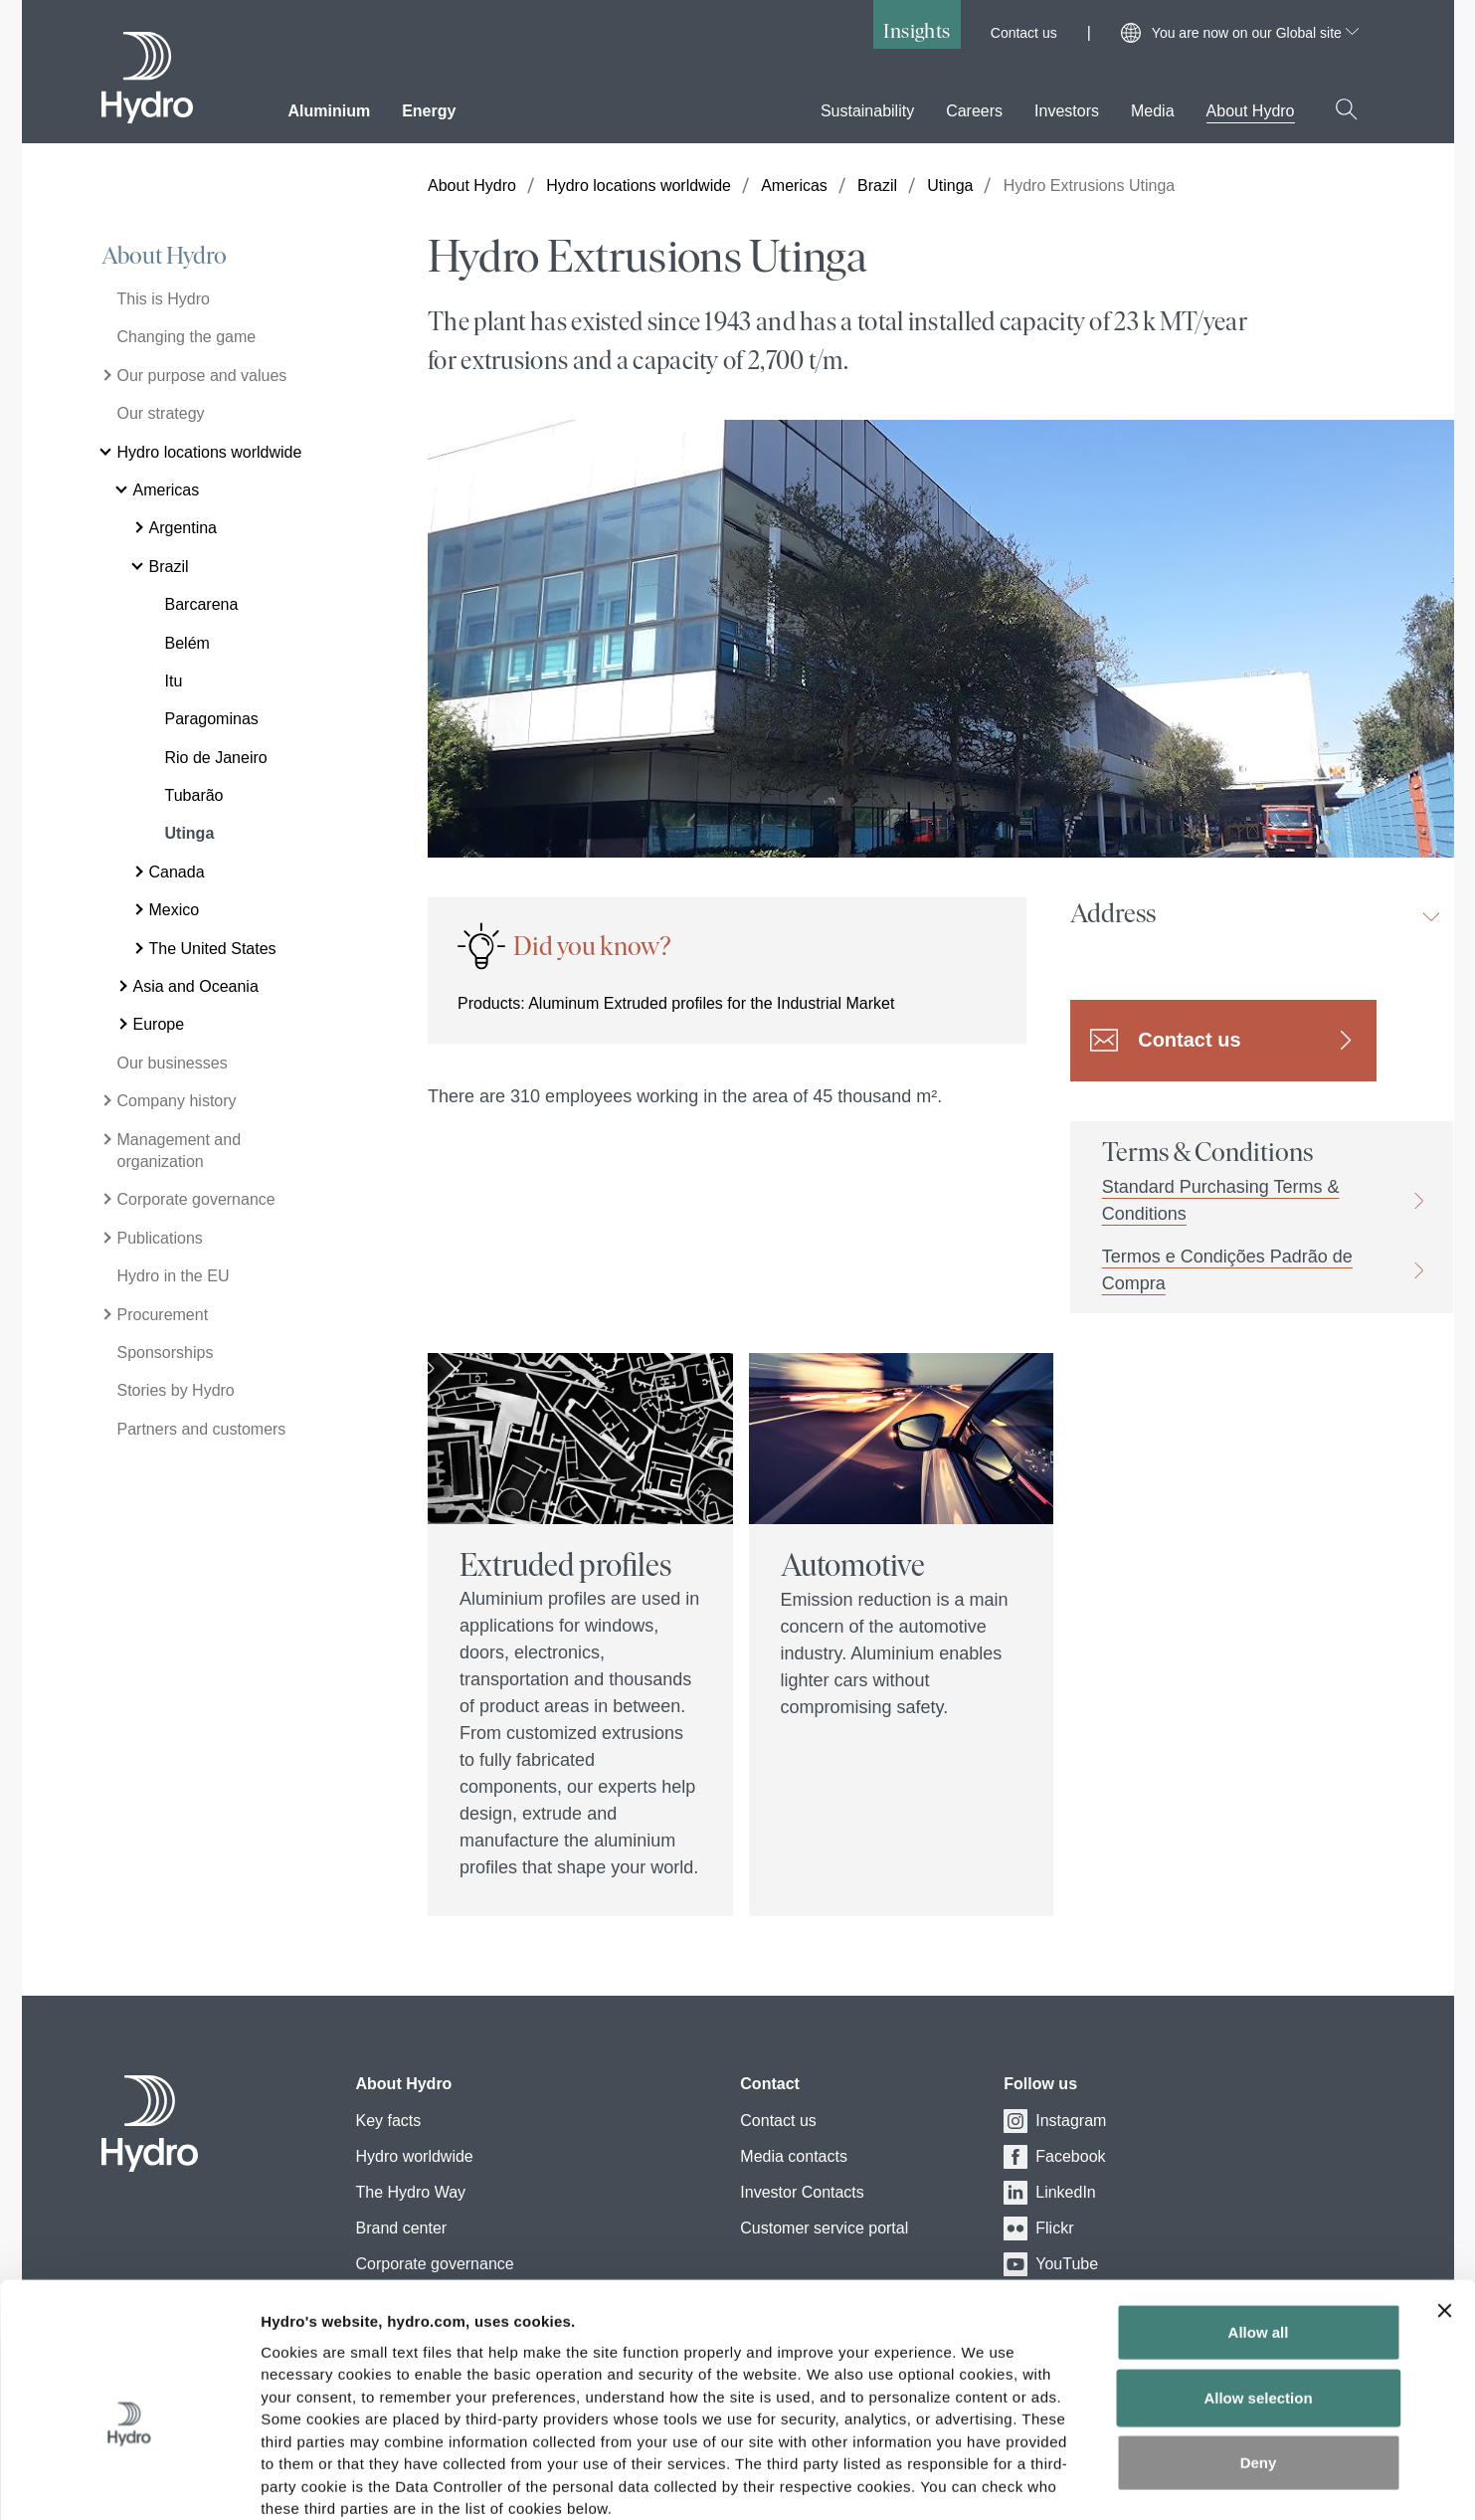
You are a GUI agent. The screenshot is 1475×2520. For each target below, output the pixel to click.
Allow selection (1257, 2290)
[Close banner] (1444, 2204)
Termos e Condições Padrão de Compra (1227, 1270)
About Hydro (164, 256)
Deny (1258, 2355)
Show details (1044, 2480)
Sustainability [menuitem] (867, 110)
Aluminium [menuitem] (329, 110)
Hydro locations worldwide (638, 185)
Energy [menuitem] (429, 110)
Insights (916, 30)
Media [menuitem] (1153, 110)
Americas (794, 185)
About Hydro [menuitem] (1250, 110)
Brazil (877, 185)
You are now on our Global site (1255, 33)
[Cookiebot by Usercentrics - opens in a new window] (129, 2481)
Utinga (950, 185)
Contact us (1024, 33)
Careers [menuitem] (974, 110)
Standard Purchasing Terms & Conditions (1221, 1200)
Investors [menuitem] (1066, 110)
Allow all (1258, 2225)
